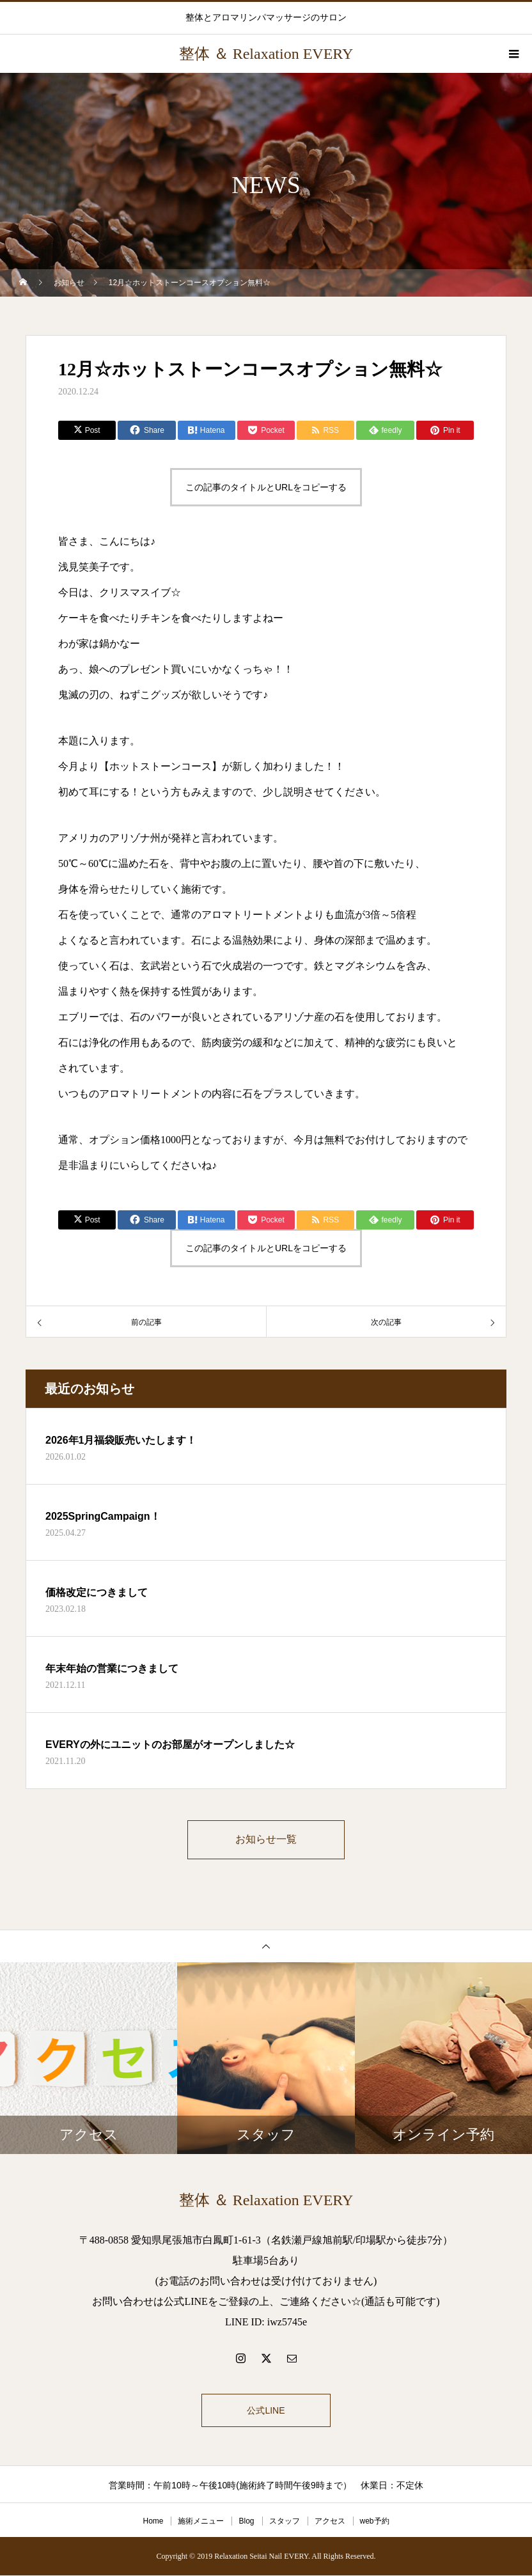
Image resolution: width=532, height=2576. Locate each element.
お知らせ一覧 (266, 1839)
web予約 (374, 2521)
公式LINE (266, 2411)
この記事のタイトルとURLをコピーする (266, 487)
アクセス (330, 2521)
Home (153, 2521)
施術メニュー (201, 2521)
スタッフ (284, 2521)
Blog (246, 2521)
